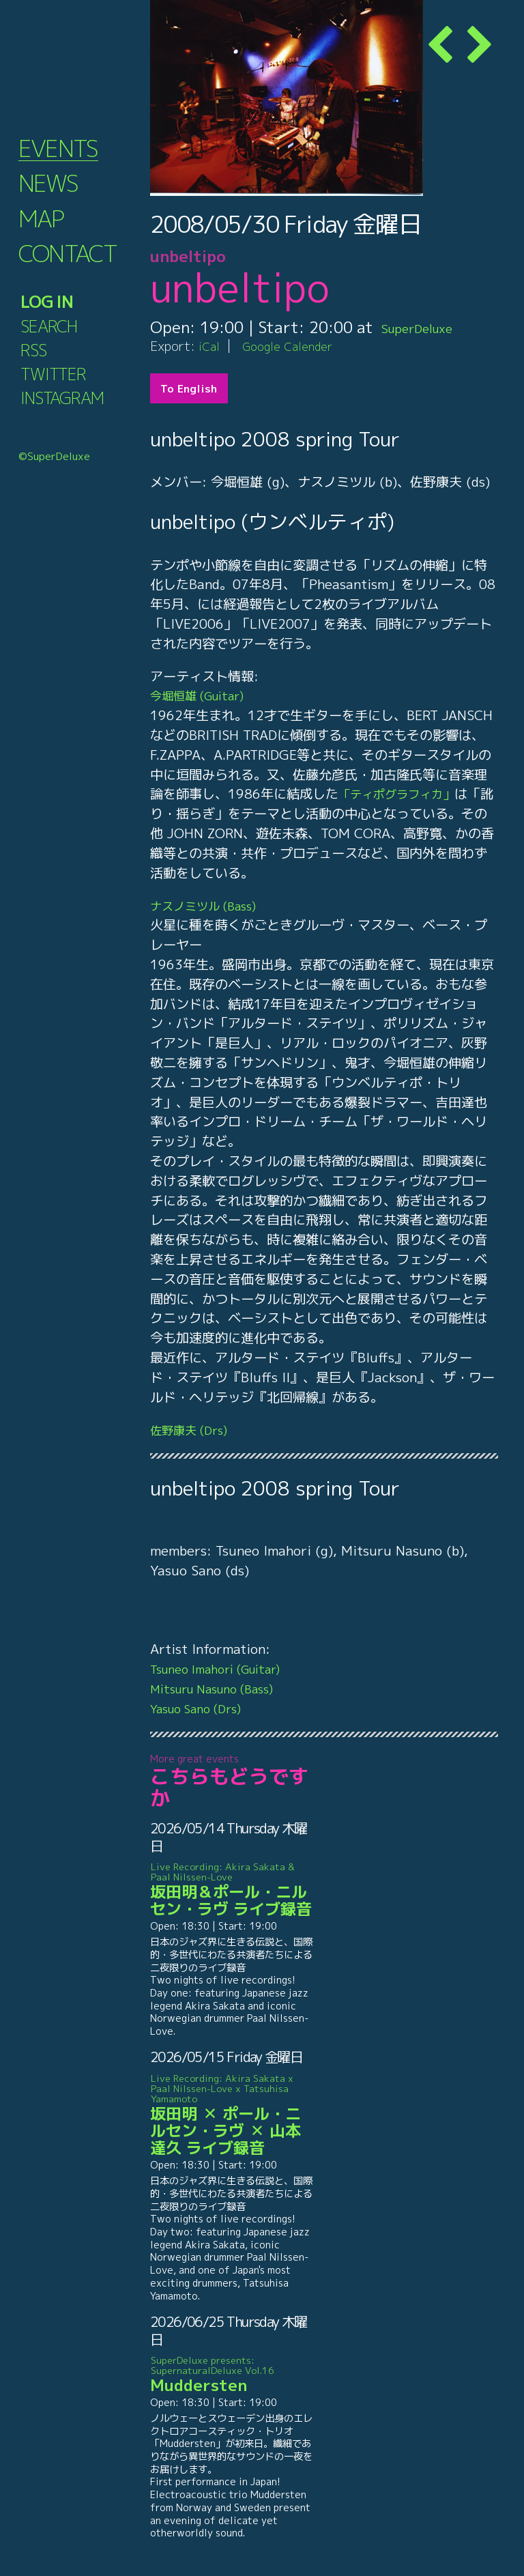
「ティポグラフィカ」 (403, 793)
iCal (210, 346)
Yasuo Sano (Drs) (203, 1708)
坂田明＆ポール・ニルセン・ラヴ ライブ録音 (232, 1890)
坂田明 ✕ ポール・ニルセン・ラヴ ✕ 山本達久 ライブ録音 (232, 2115)
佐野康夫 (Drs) (193, 1429)
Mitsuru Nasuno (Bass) (221, 1688)
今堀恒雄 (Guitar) (204, 695)
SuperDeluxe (428, 327)
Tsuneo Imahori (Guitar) (226, 1668)
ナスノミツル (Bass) (210, 905)
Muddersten (232, 2375)
